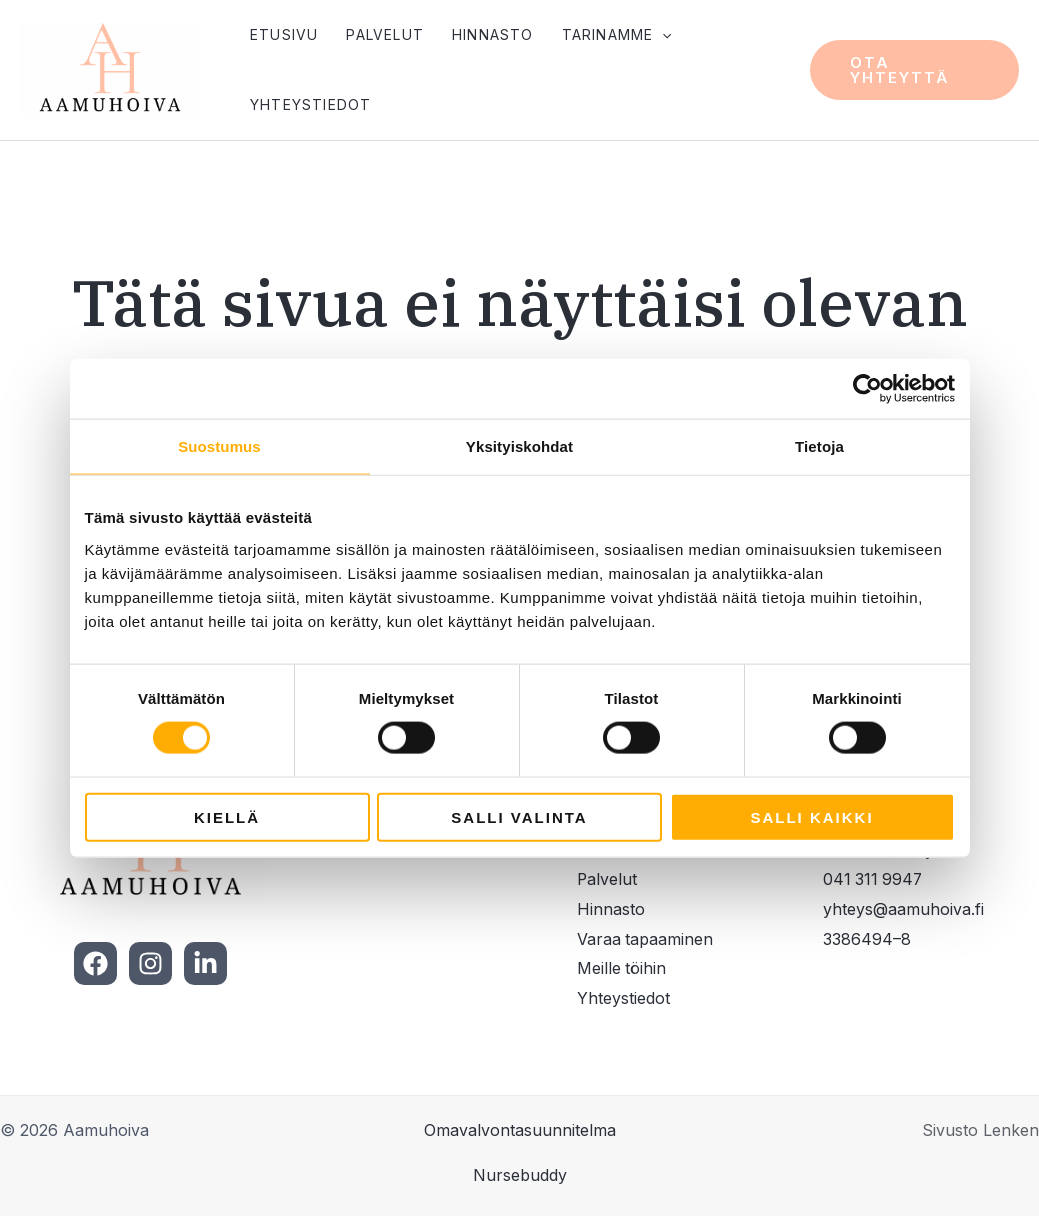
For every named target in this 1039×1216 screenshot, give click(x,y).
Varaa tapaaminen (645, 940)
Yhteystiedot (310, 104)
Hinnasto (493, 34)
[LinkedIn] (205, 964)
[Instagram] (150, 964)
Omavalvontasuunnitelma (520, 1131)
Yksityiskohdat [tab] (519, 446)
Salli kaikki (811, 816)
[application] (662, 35)
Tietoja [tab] (819, 446)
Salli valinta (519, 816)
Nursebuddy (520, 1176)
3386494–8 (867, 940)
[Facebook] (95, 964)
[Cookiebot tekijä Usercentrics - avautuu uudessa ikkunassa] (867, 389)
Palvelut (385, 34)
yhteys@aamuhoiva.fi (903, 910)
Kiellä (227, 816)
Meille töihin (622, 969)
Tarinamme (617, 35)
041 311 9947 (874, 880)
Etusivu (284, 34)
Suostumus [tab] (219, 446)
